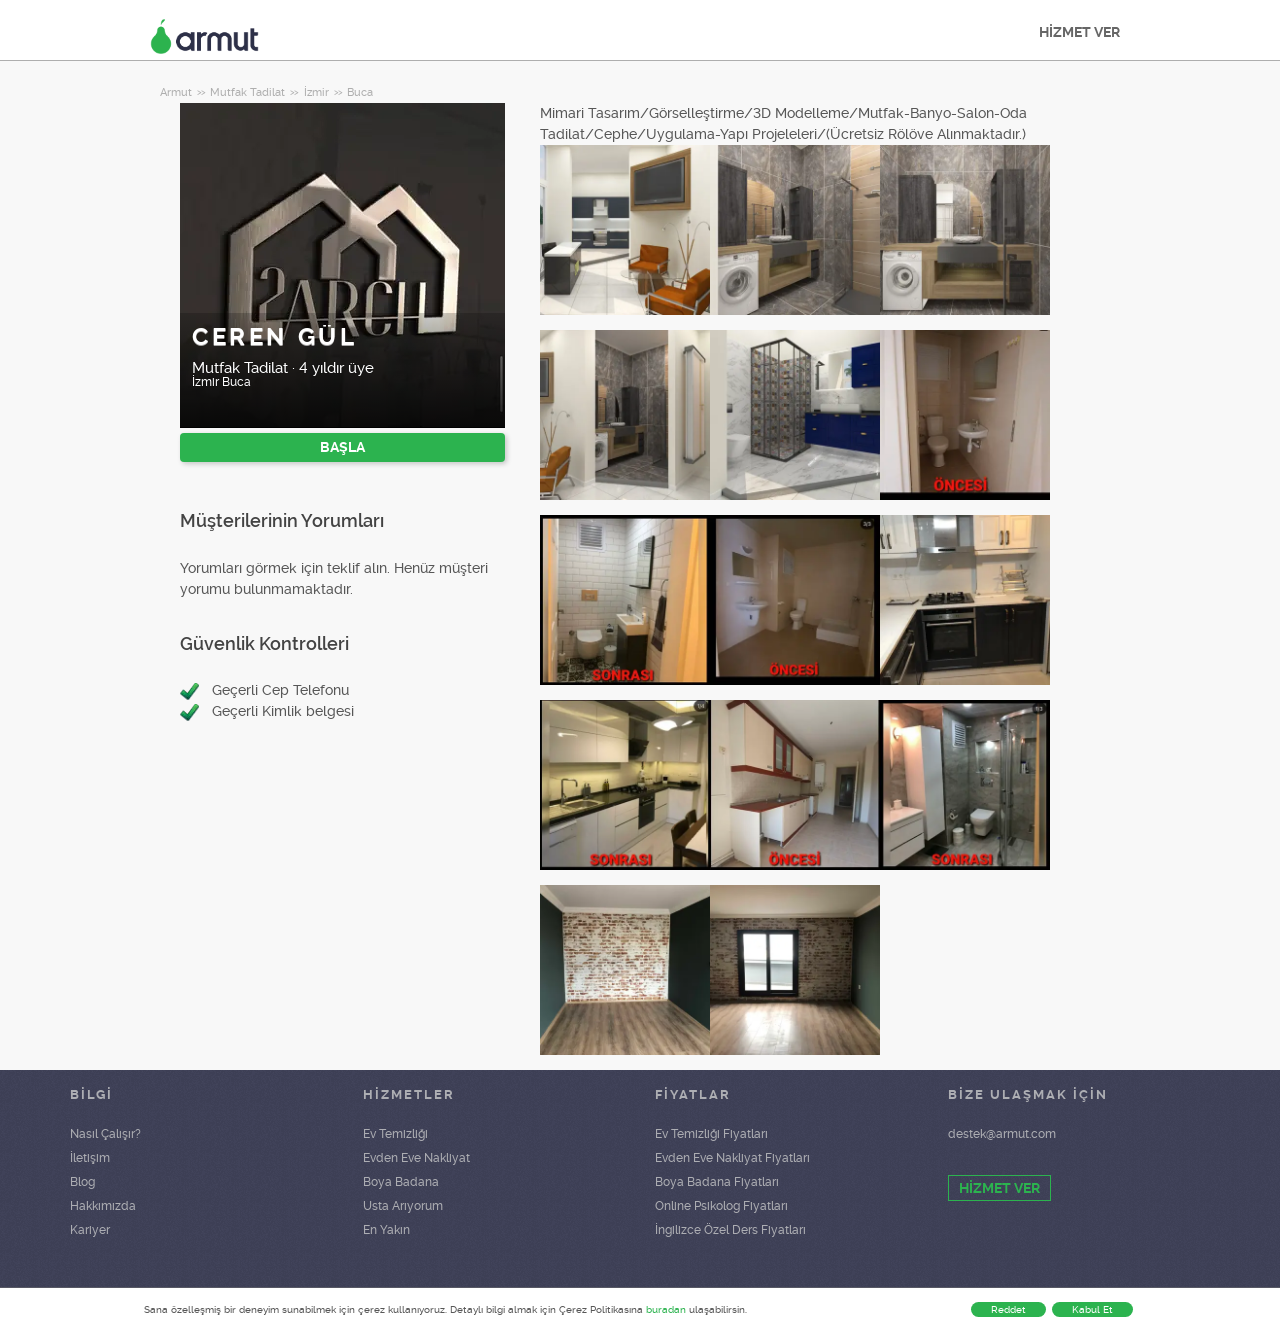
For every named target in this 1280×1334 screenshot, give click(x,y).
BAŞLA (342, 447)
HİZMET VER (1079, 32)
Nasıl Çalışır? (105, 1134)
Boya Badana (401, 1182)
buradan (666, 1309)
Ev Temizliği (395, 1134)
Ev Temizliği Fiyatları (711, 1134)
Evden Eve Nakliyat (416, 1158)
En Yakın (386, 1230)
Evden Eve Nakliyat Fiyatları (732, 1158)
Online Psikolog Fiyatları (721, 1206)
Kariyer (90, 1230)
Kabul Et (1092, 1309)
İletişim (90, 1158)
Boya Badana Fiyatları (717, 1182)
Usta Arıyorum (403, 1206)
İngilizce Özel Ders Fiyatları (730, 1230)
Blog (82, 1182)
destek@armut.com (1002, 1134)
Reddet (1008, 1309)
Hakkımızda (103, 1206)
